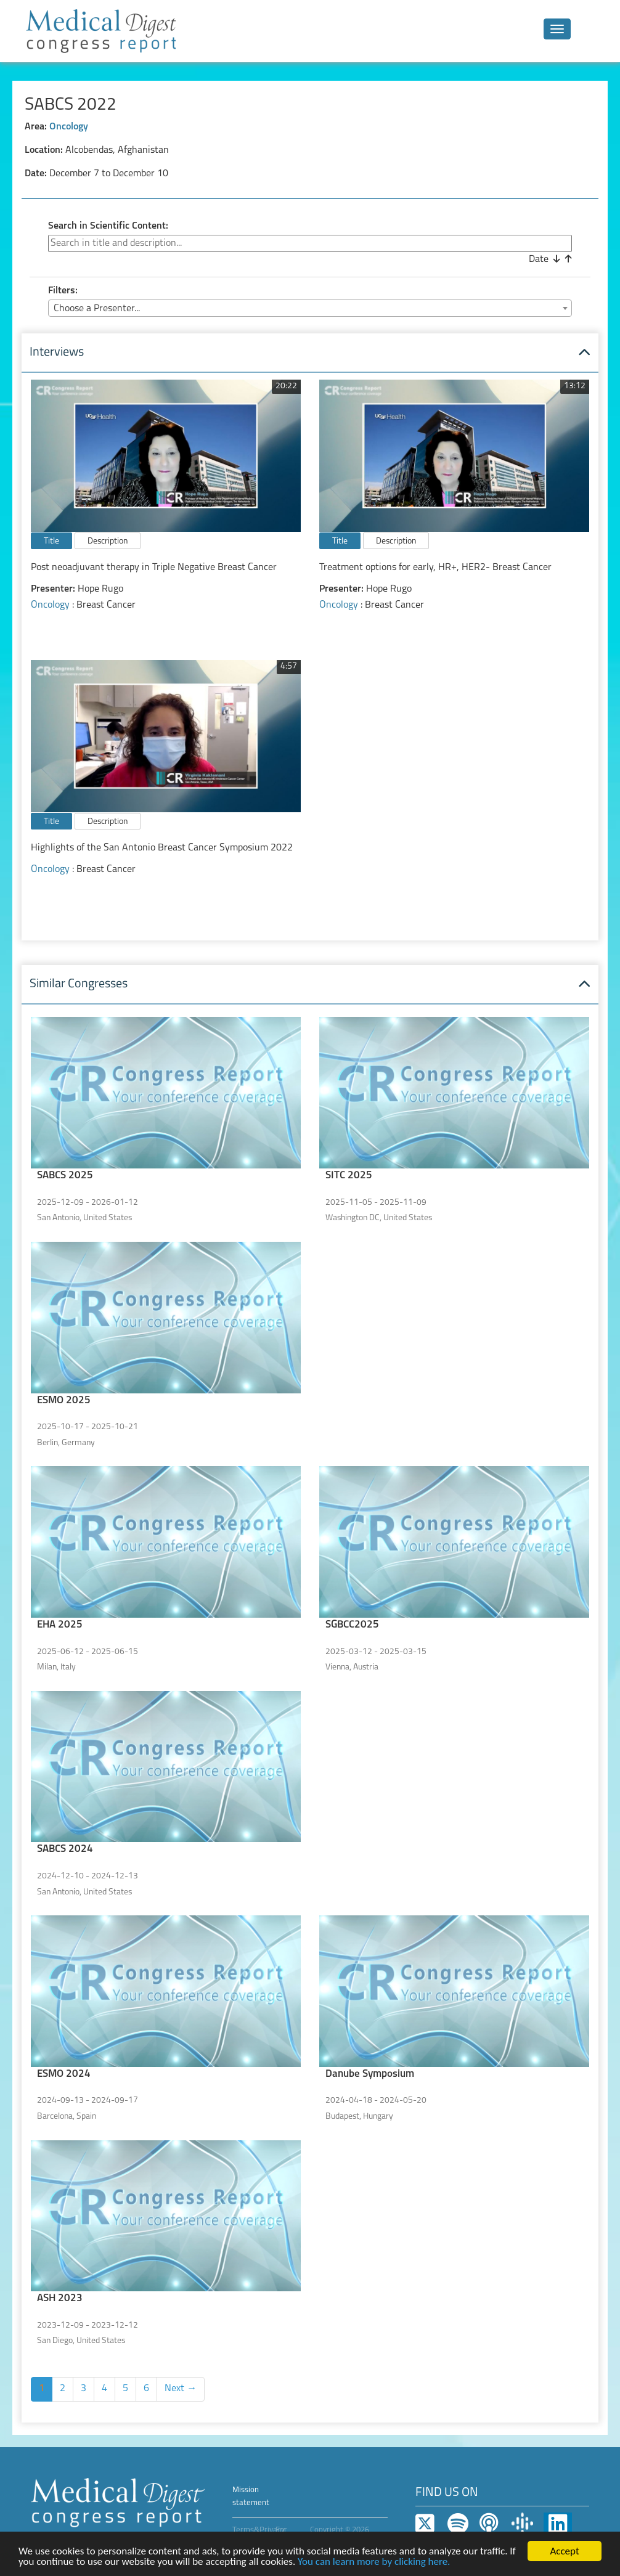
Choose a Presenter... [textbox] (97, 309)
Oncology (68, 127)
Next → (181, 2389)
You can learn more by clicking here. (374, 2562)
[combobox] (310, 308)
